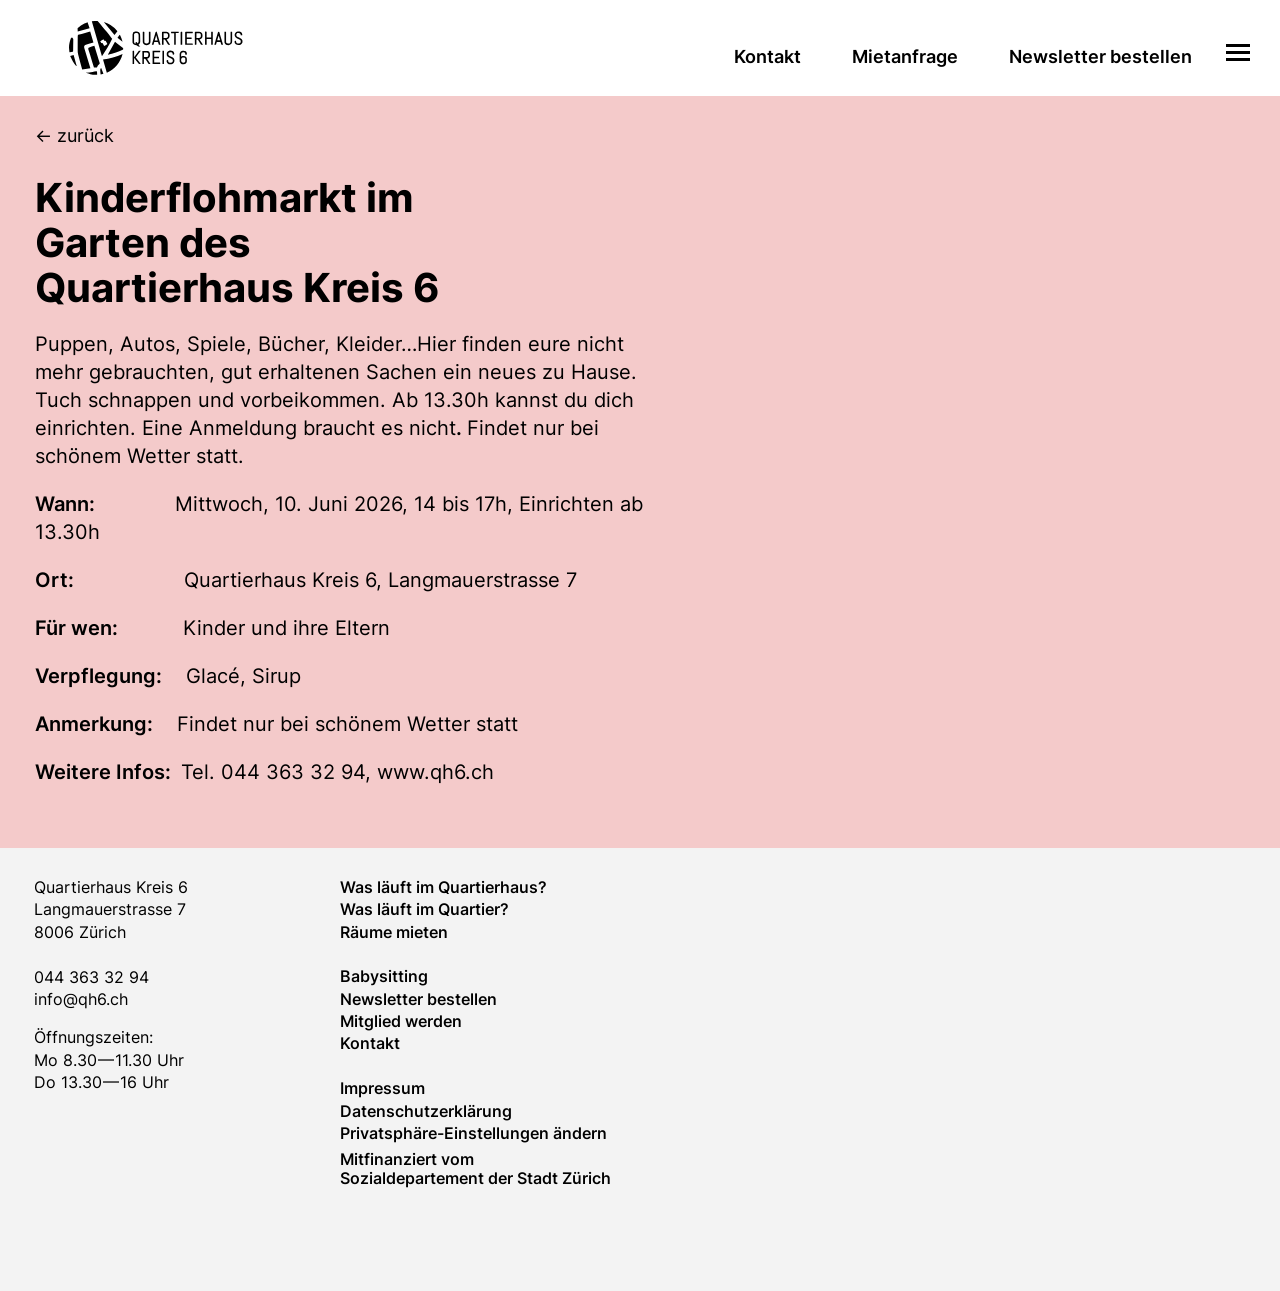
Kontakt (767, 56)
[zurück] (657, 136)
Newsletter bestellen (1100, 56)
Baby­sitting (384, 976)
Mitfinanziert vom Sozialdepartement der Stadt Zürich (475, 1168)
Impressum (382, 1088)
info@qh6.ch (81, 999)
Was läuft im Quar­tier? (424, 909)
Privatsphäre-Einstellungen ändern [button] (473, 1133)
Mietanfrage (905, 56)
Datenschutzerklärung (426, 1111)
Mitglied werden (401, 1021)
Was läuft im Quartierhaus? (443, 887)
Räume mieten (394, 932)
